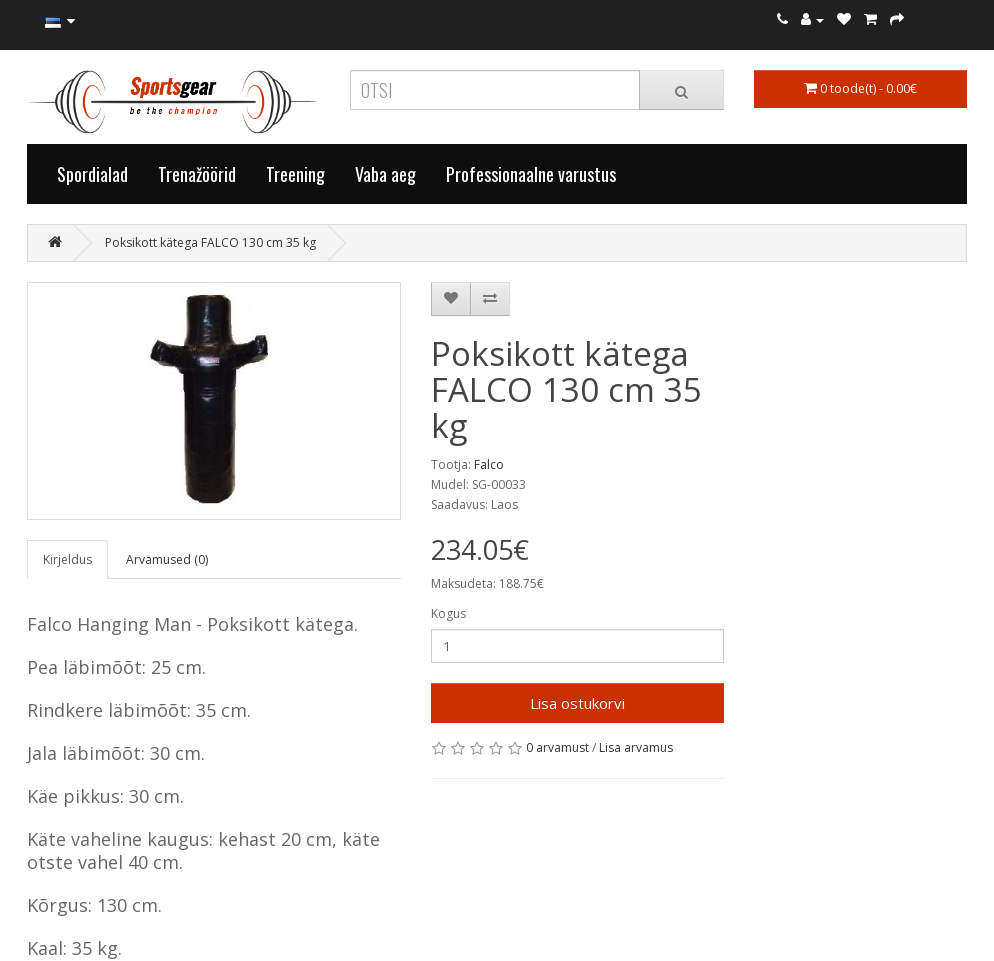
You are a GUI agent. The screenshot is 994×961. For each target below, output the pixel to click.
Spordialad (92, 174)
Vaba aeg (385, 174)
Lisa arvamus (636, 747)
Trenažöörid (197, 174)
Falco (489, 464)
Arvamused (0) (167, 559)
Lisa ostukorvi (577, 703)
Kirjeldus (67, 559)
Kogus (448, 613)
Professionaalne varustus (531, 174)
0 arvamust (557, 747)
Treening (295, 174)
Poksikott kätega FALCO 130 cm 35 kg (210, 242)
